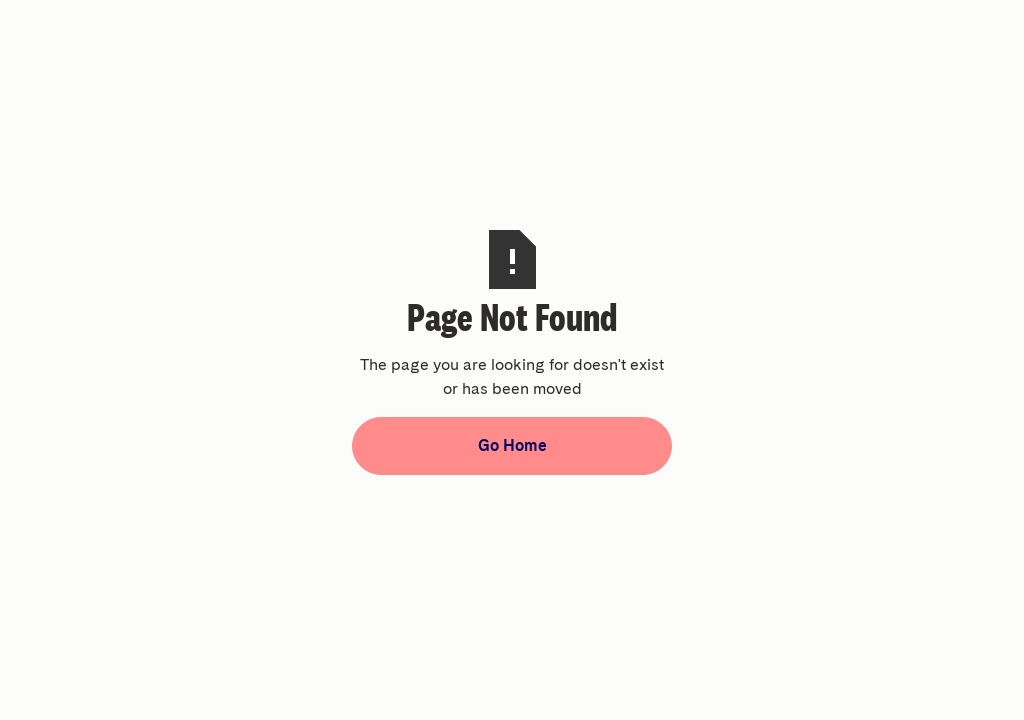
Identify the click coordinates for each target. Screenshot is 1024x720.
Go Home (512, 445)
